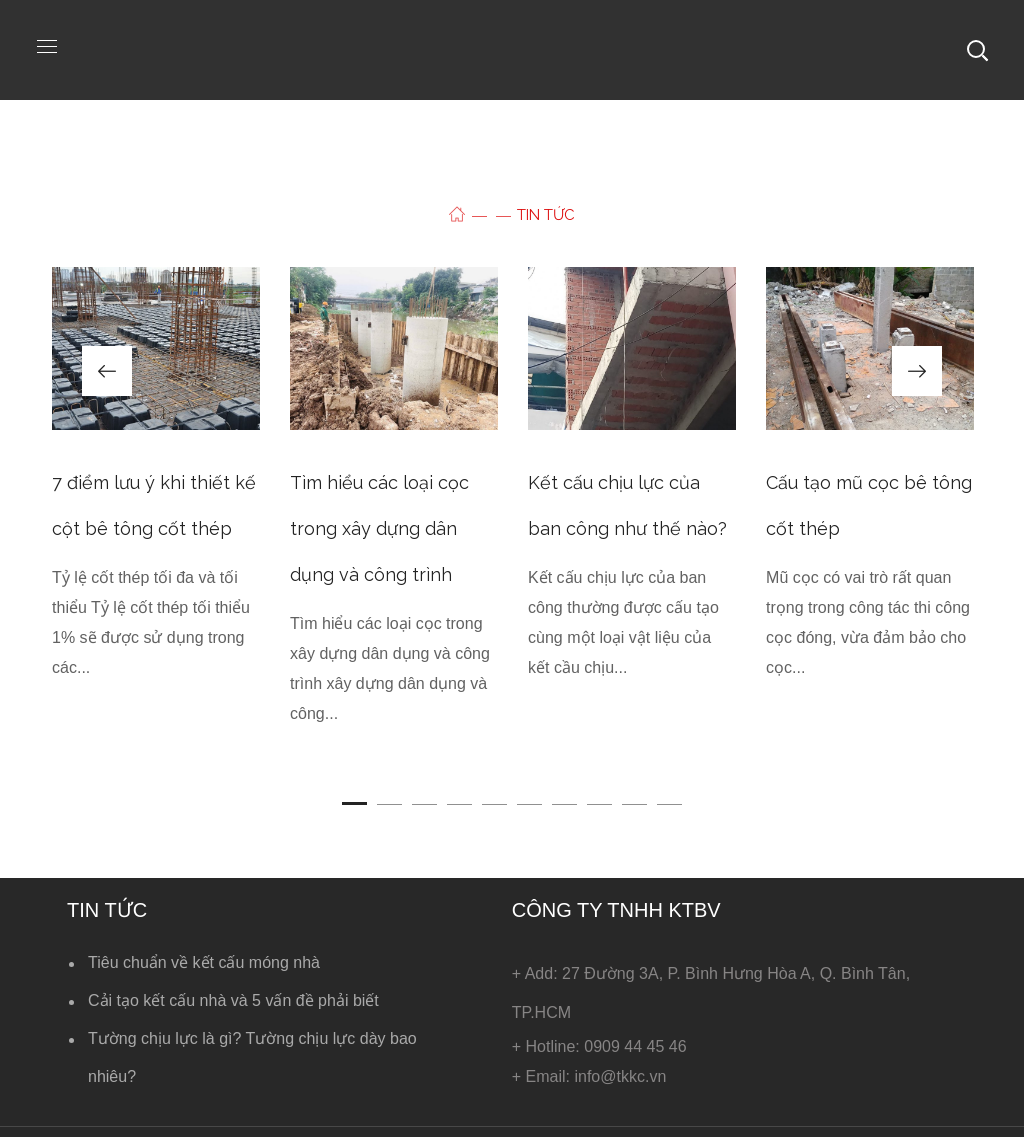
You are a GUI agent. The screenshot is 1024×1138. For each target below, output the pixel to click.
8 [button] (599, 803)
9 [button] (634, 803)
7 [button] (564, 803)
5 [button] (494, 803)
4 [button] (459, 803)
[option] (156, 490)
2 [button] (389, 803)
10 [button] (669, 803)
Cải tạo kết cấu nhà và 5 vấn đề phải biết (233, 1000)
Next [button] (917, 371)
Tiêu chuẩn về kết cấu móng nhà (204, 962)
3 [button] (424, 803)
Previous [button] (107, 371)
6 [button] (529, 803)
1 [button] (354, 803)
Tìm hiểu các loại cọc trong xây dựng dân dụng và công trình (379, 528)
